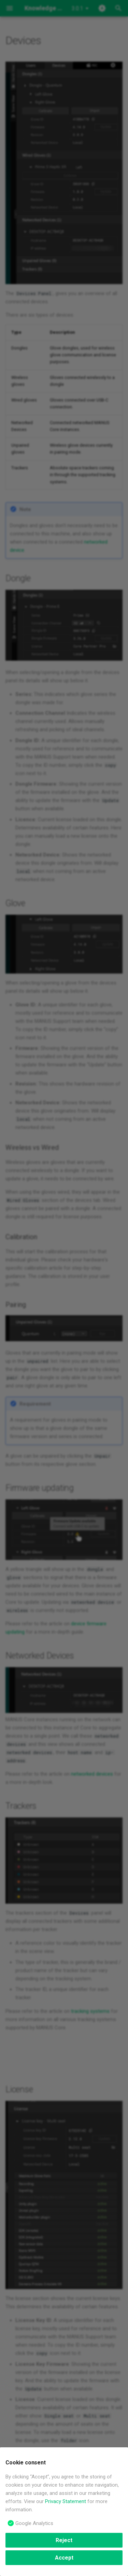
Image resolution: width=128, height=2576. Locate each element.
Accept (64, 2557)
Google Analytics (34, 2523)
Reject (64, 2540)
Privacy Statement (65, 2501)
